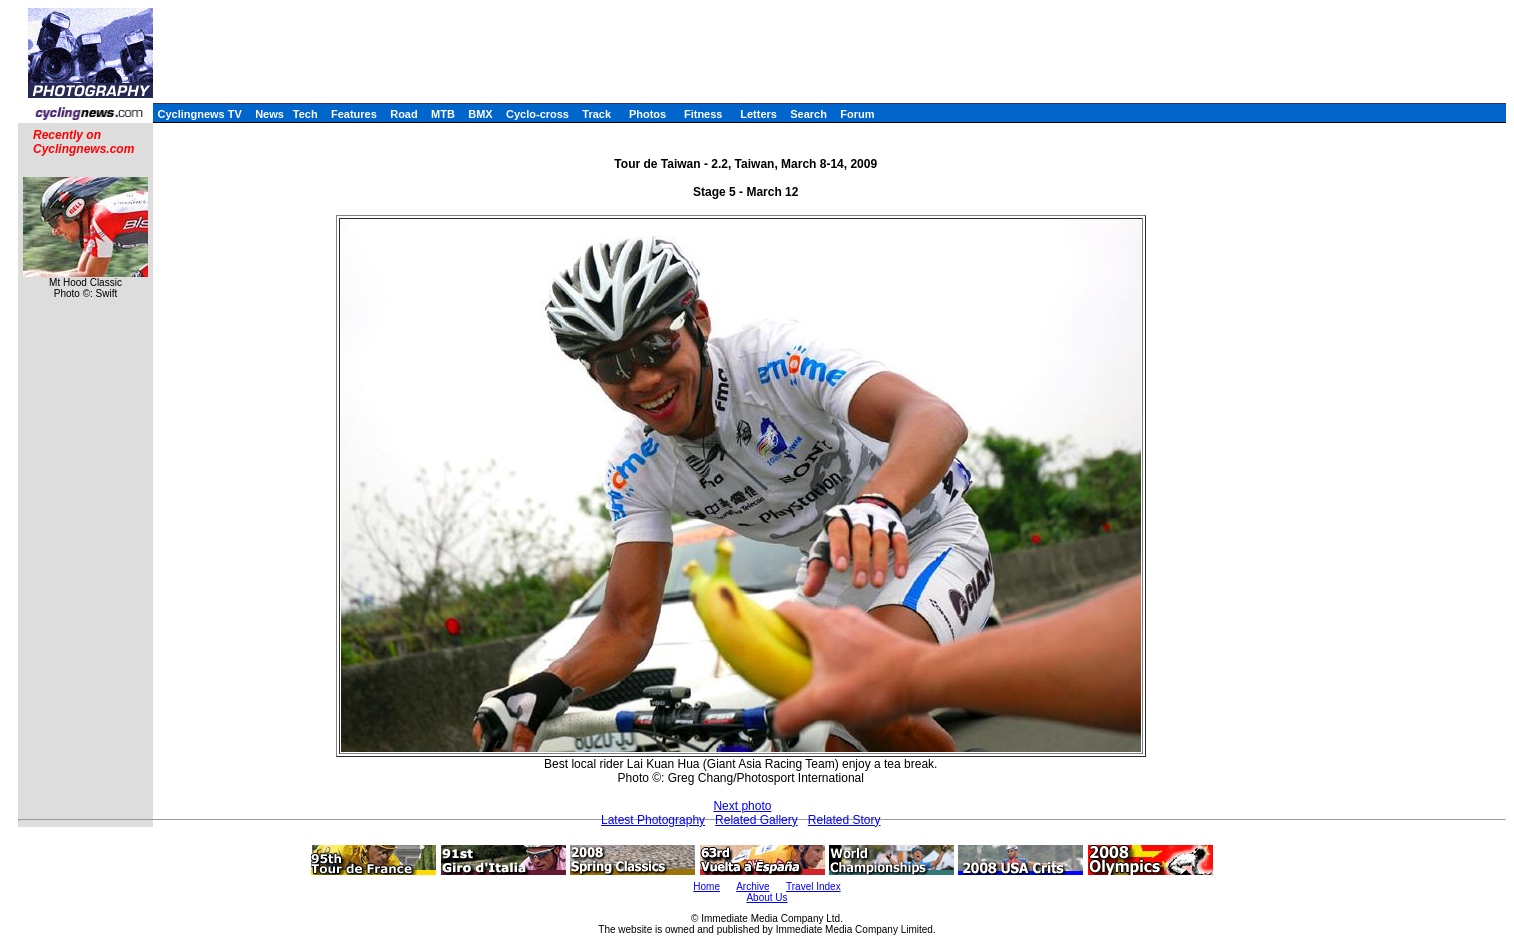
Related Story (844, 820)
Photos (647, 114)
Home (706, 886)
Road (404, 114)
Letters (758, 114)
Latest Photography (653, 820)
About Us (766, 897)
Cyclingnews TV (199, 114)
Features (354, 114)
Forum (857, 114)
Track (596, 114)
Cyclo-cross (537, 114)
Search (808, 114)
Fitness (703, 114)
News (269, 114)
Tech (305, 114)
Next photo (742, 806)
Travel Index (813, 886)
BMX (480, 114)
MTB (443, 114)
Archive (752, 886)
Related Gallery (756, 820)
